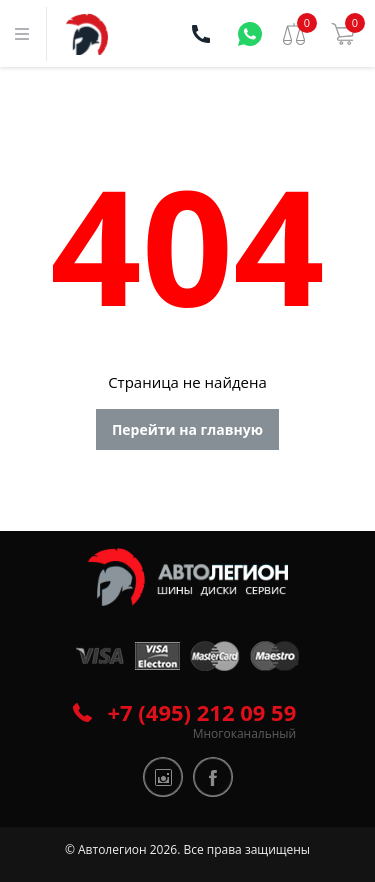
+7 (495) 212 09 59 (202, 712)
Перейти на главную (187, 429)
